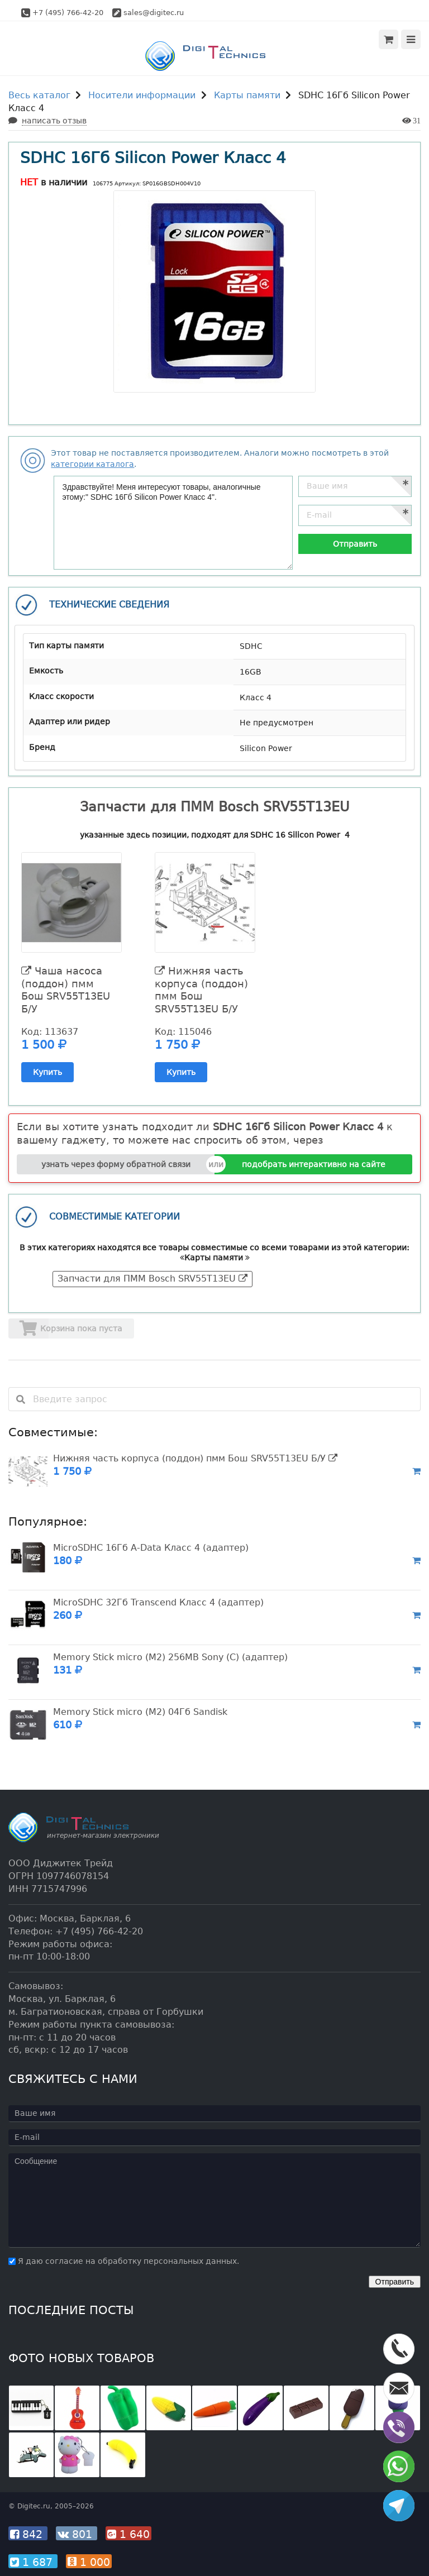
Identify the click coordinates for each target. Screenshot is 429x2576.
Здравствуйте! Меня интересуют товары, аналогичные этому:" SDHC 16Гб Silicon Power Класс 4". (173, 523)
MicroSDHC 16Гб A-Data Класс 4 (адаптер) (151, 1547)
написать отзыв (54, 120)
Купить (47, 1072)
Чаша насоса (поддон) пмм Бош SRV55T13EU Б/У (65, 990)
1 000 (89, 2562)
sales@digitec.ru (153, 12)
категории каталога (92, 464)
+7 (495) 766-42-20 (67, 12)
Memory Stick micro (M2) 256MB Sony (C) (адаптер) (170, 1657)
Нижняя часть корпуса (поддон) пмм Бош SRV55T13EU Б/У (201, 990)
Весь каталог (39, 95)
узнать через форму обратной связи (115, 1164)
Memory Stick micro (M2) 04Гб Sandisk (140, 1712)
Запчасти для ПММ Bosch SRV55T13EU (152, 1278)
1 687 (33, 2562)
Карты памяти (247, 95)
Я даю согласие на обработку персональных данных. (123, 2261)
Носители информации (142, 95)
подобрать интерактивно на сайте (313, 1164)
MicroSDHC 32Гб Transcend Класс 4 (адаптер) (158, 1602)
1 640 (128, 2534)
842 (28, 2534)
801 (77, 2534)
